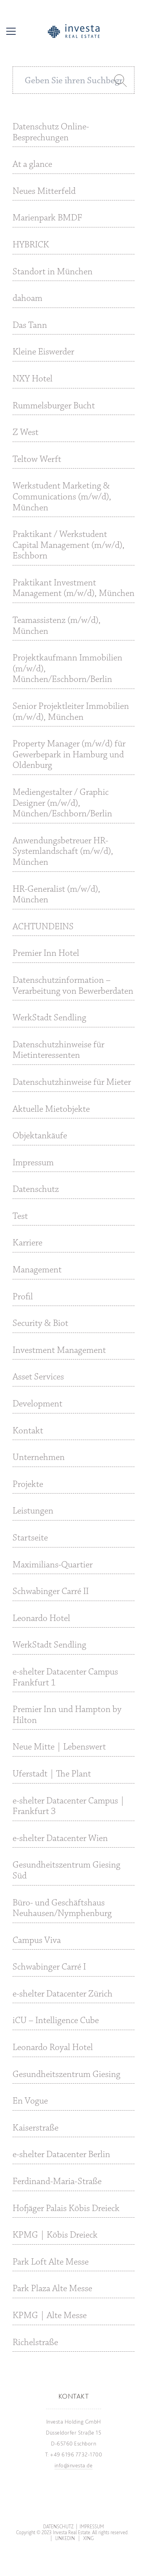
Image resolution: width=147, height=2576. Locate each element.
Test (20, 1216)
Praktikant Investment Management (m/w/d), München (73, 588)
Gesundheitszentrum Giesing (66, 2074)
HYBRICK (31, 245)
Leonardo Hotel (41, 1618)
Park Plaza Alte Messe (52, 2288)
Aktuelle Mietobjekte (51, 1109)
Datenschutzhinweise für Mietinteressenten (58, 1050)
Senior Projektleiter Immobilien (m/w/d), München (71, 712)
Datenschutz (36, 1189)
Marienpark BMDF (47, 218)
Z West (25, 432)
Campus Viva (37, 1940)
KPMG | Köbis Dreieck (55, 2235)
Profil (23, 1297)
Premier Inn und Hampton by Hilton (67, 1715)
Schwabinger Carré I (49, 1967)
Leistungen (33, 1511)
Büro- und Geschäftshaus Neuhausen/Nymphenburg (62, 1908)
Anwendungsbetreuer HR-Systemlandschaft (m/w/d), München (63, 851)
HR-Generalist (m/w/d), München (56, 895)
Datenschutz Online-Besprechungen (51, 132)
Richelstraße (35, 2342)
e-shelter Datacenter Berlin (61, 2154)
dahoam (27, 298)
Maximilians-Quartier (53, 1565)
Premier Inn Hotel (46, 953)
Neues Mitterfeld (44, 191)
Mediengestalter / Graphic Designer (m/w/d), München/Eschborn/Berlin (62, 803)
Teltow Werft (37, 459)
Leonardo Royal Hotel (53, 2047)
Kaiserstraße (35, 2128)
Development (37, 1404)
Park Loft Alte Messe (51, 2262)
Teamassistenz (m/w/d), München (57, 626)
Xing (88, 2538)
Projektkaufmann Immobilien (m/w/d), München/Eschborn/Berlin (67, 668)
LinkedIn (65, 2538)
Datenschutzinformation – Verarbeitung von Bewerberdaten (73, 986)
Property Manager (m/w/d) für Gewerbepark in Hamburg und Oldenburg (69, 754)
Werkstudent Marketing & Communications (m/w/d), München (62, 496)
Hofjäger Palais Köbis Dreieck (66, 2208)
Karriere (27, 1243)
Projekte (28, 1484)
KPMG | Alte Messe (50, 2315)
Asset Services (38, 1377)
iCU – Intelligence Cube (56, 2020)
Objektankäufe (40, 1136)
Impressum (33, 1163)
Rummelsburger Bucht (54, 406)
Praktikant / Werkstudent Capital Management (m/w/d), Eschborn (69, 545)
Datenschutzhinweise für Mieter (72, 1082)
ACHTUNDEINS (43, 927)
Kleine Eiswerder (43, 352)
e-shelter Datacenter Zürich (63, 1994)
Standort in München (53, 272)
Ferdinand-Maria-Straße (57, 2181)
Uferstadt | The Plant (52, 1774)
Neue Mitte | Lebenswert (59, 1747)
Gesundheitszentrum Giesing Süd (66, 1870)
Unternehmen (39, 1457)
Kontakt (28, 1431)
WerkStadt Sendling (49, 1018)
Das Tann (30, 325)
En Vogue (30, 2101)
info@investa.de (73, 2465)
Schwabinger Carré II (51, 1591)
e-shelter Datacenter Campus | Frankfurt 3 (69, 1806)
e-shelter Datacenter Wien (60, 1838)
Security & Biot (40, 1323)
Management (37, 1270)
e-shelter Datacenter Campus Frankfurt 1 (65, 1677)
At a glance (32, 164)
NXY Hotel (33, 379)
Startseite (30, 1538)
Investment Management (59, 1350)
